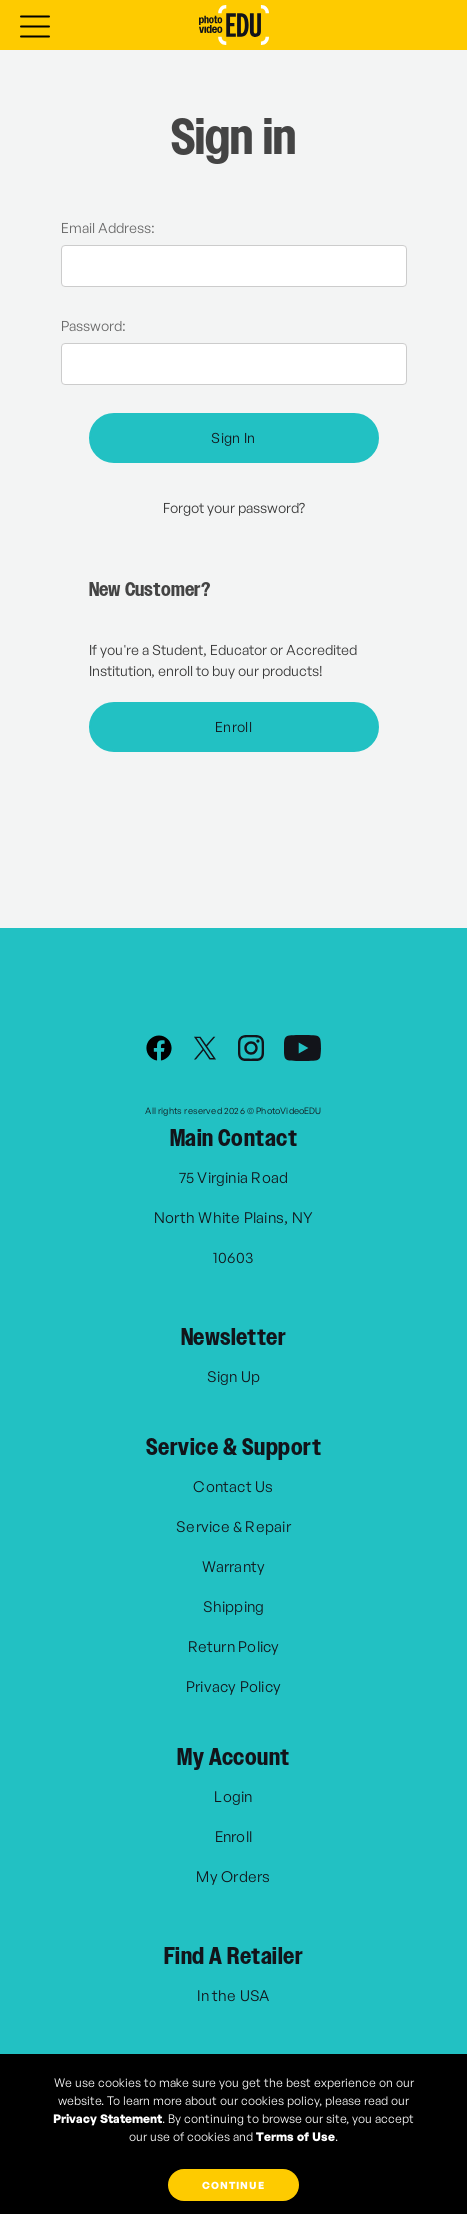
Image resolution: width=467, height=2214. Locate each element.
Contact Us (233, 1486)
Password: (93, 325)
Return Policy (234, 1646)
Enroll (233, 726)
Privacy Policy (233, 1686)
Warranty (234, 1566)
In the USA (233, 1995)
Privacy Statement (107, 2118)
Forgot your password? (234, 507)
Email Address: (108, 227)
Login (233, 1796)
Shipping (234, 1606)
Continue (233, 2185)
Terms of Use (295, 2136)
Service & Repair (233, 1526)
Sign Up (234, 1376)
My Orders (233, 1876)
